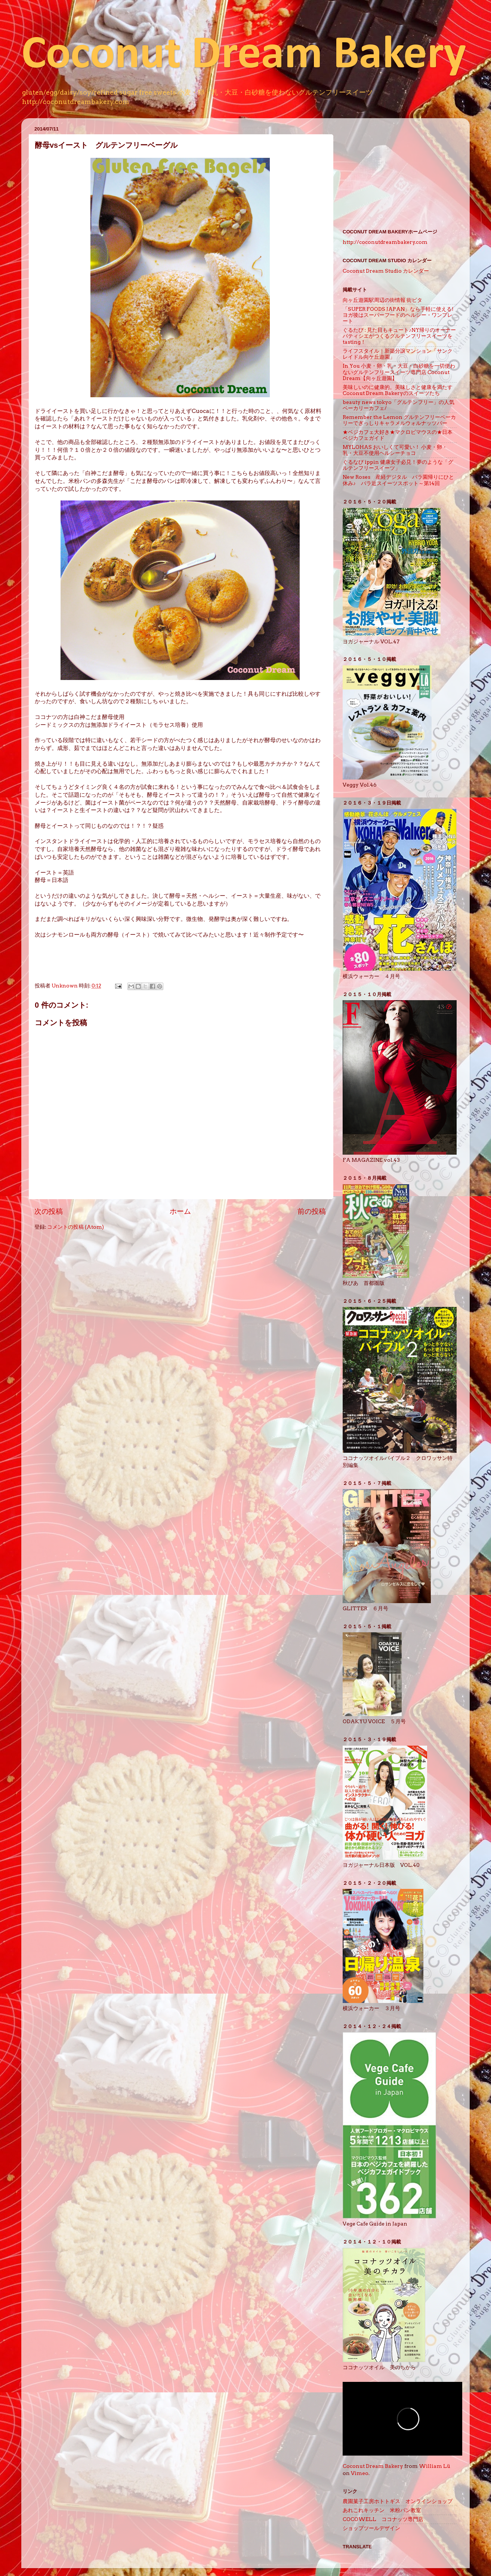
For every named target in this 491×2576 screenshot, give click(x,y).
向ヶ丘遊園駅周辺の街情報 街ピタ (382, 300)
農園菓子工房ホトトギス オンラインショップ (398, 2501)
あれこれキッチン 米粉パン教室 (382, 2510)
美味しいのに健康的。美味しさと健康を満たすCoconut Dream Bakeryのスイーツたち (398, 390)
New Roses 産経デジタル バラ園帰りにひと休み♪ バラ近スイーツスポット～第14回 (398, 480)
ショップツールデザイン (374, 2528)
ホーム (180, 1211)
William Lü (434, 2466)
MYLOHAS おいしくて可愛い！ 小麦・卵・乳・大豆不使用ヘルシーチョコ (395, 450)
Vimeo (359, 2473)
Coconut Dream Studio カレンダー (386, 271)
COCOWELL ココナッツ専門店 (383, 2519)
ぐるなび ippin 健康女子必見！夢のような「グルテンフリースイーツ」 (398, 465)
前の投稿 (311, 1211)
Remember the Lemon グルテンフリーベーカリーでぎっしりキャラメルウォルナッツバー (399, 420)
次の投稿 (48, 1211)
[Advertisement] (400, 170)
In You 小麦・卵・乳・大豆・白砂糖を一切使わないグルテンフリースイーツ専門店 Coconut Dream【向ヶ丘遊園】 (399, 372)
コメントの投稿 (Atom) (75, 1227)
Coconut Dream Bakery (243, 55)
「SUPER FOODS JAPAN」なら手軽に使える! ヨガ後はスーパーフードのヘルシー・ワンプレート (401, 315)
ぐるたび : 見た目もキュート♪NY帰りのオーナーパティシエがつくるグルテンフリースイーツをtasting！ (399, 336)
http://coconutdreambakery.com (385, 242)
